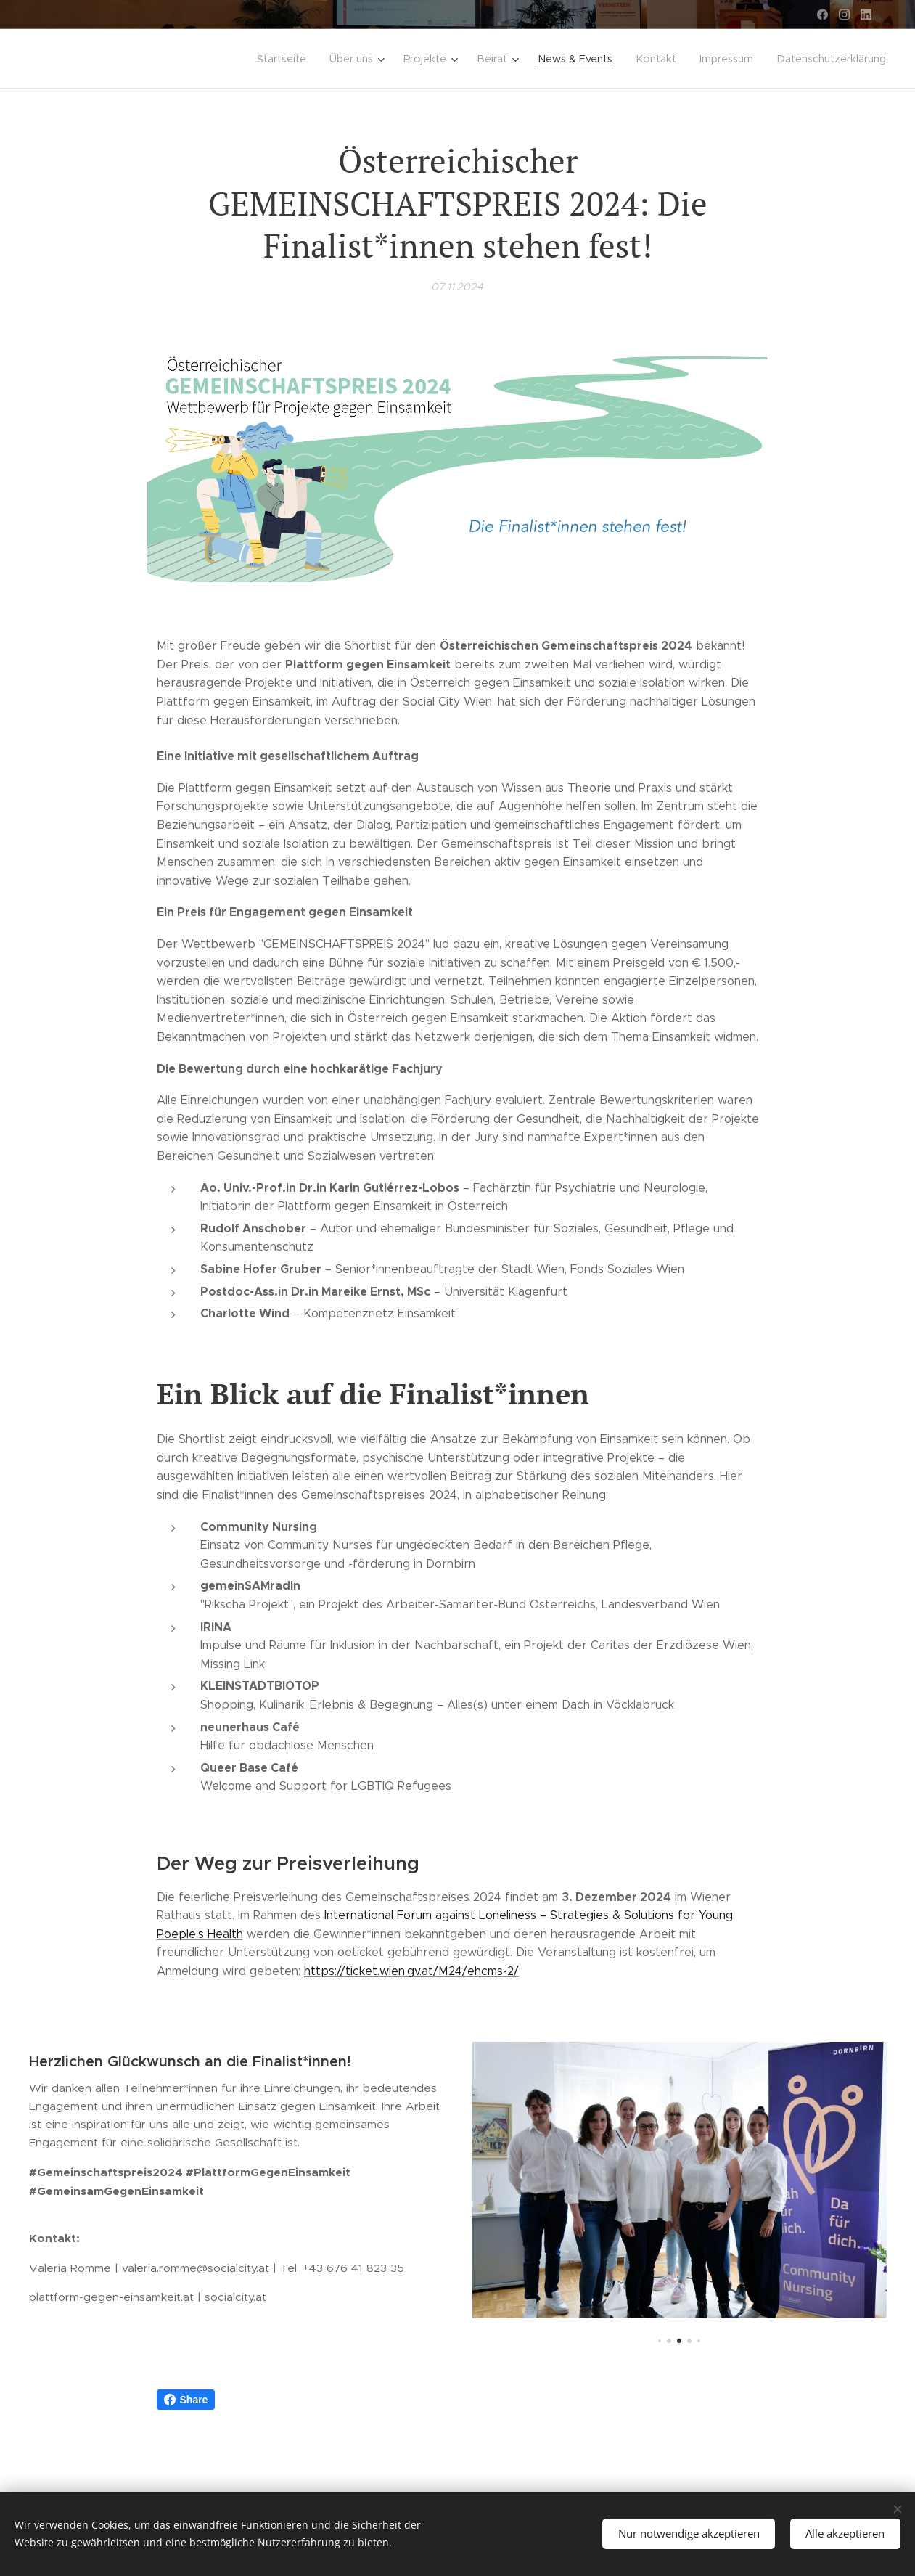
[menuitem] (327, 59)
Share (186, 2399)
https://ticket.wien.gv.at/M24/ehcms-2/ (411, 1971)
